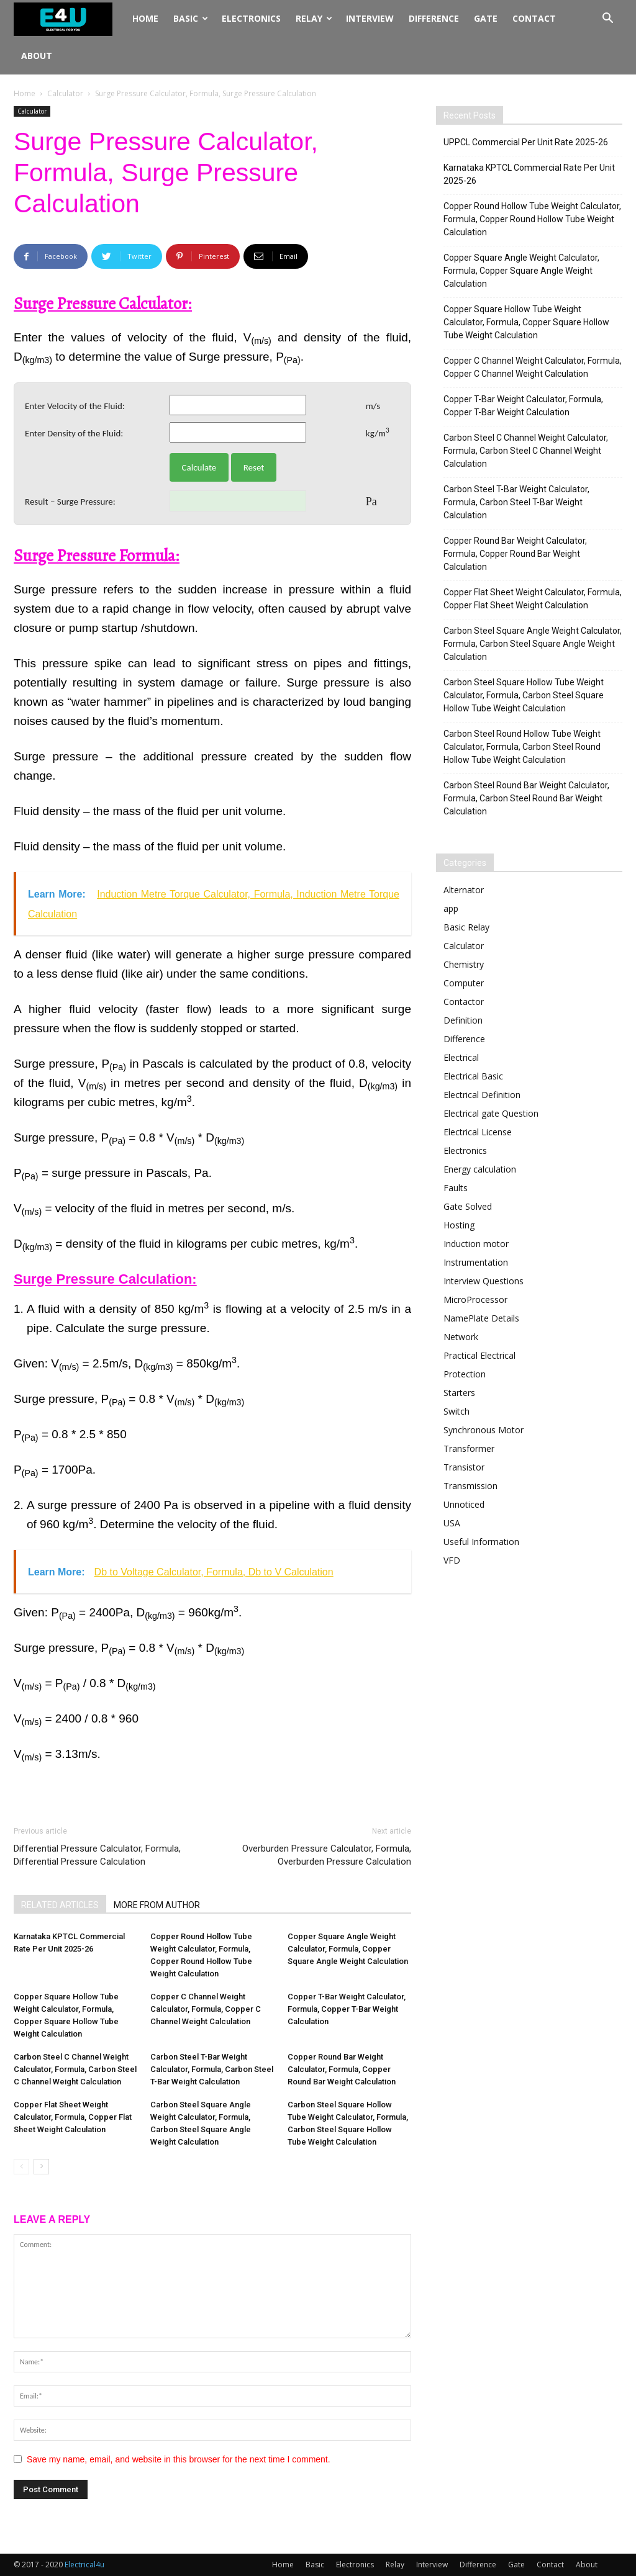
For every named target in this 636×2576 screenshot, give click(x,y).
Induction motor (476, 1244)
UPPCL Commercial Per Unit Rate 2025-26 (525, 142)
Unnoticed (463, 1504)
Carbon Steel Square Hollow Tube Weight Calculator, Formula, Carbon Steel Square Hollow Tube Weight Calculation (523, 695)
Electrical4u (84, 2564)
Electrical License (477, 1132)
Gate (485, 18)
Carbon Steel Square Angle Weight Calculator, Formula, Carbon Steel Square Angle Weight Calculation (532, 644)
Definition (463, 1020)
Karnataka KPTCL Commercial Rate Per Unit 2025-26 (529, 174)
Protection (464, 1374)
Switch (456, 1411)
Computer (463, 983)
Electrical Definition (481, 1095)
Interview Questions (483, 1281)
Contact (534, 18)
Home (145, 18)
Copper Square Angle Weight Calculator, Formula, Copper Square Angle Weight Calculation (348, 1949)
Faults (455, 1188)
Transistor (463, 1467)
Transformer (468, 1448)
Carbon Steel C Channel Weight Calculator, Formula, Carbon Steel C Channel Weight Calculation (75, 2069)
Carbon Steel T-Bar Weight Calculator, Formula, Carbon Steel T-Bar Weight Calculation (211, 2069)
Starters (459, 1392)
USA (451, 1523)
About (36, 55)
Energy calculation (479, 1169)
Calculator (65, 93)
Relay (314, 18)
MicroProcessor (475, 1299)
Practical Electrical (479, 1355)
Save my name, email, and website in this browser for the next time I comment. (178, 2459)
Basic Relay (466, 927)
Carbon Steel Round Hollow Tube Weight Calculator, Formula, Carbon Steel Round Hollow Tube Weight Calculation (522, 747)
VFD (451, 1560)
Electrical (461, 1057)
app (450, 908)
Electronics (251, 18)
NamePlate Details (481, 1318)
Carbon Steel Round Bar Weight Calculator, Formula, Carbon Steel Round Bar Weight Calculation (526, 798)
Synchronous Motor (483, 1430)
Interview (370, 18)
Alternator (463, 890)
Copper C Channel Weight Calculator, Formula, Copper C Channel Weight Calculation (205, 2009)
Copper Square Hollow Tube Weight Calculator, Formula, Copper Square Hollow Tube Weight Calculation (526, 322)
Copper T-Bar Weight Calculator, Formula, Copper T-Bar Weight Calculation (347, 2009)
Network (460, 1337)
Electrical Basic (473, 1076)
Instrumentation (475, 1262)
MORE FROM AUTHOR (157, 1905)
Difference (434, 18)
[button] (607, 19)
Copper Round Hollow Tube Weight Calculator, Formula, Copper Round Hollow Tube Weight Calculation (532, 219)
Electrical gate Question (490, 1113)
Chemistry (463, 964)
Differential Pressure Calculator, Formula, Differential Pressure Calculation (97, 1855)
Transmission (470, 1486)
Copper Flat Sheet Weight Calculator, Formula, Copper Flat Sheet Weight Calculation (73, 2117)
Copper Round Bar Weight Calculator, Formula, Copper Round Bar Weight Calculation (342, 2069)
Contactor (463, 1001)
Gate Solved (467, 1206)
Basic (190, 18)
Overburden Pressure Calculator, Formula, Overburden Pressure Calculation (326, 1855)
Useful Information (481, 1541)
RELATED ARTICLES (60, 1905)
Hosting (459, 1225)
